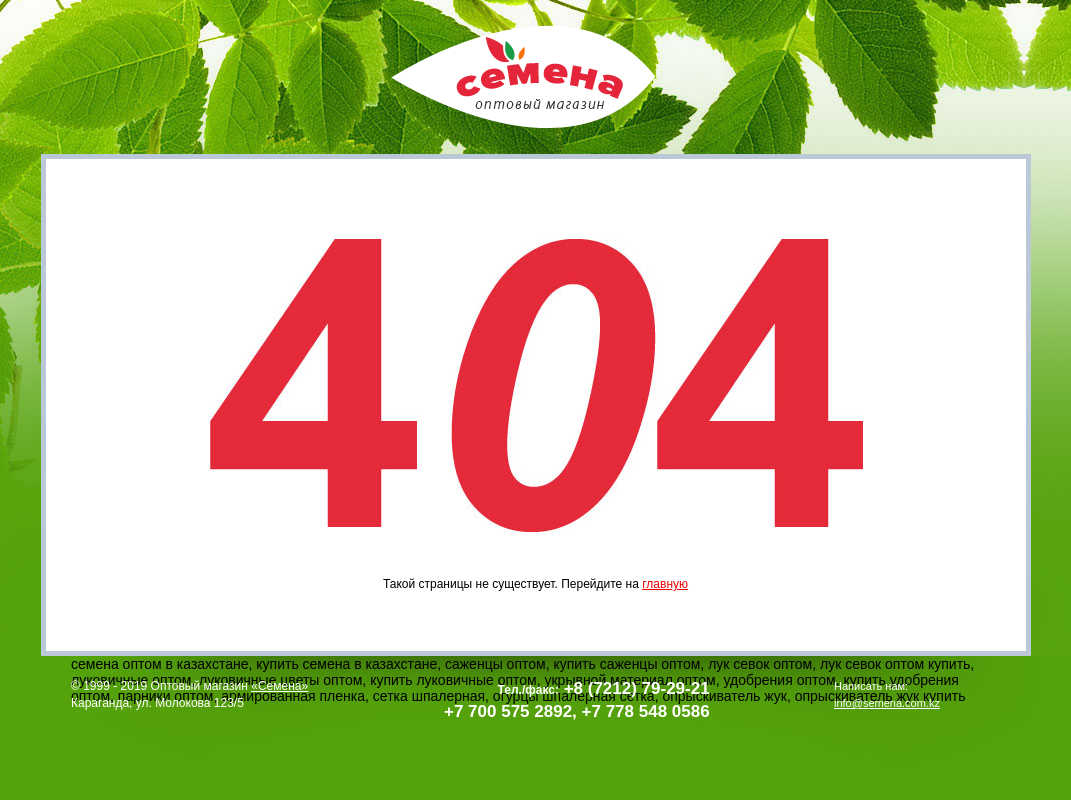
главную (665, 584)
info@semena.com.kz (887, 703)
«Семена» (279, 686)
